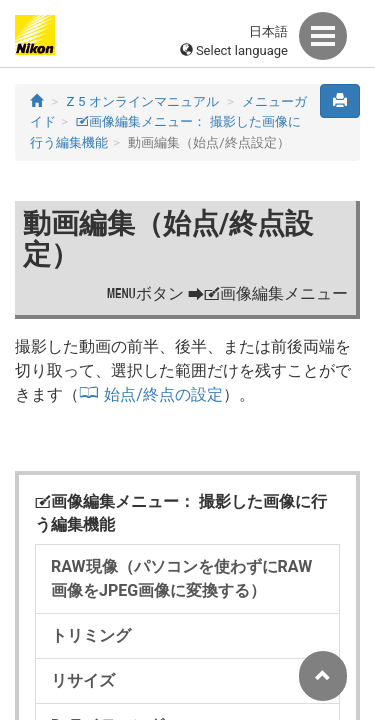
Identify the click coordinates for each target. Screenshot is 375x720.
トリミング (91, 635)
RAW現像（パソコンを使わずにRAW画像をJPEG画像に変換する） (181, 578)
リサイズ (83, 680)
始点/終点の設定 (163, 394)
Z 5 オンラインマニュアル (143, 101)
